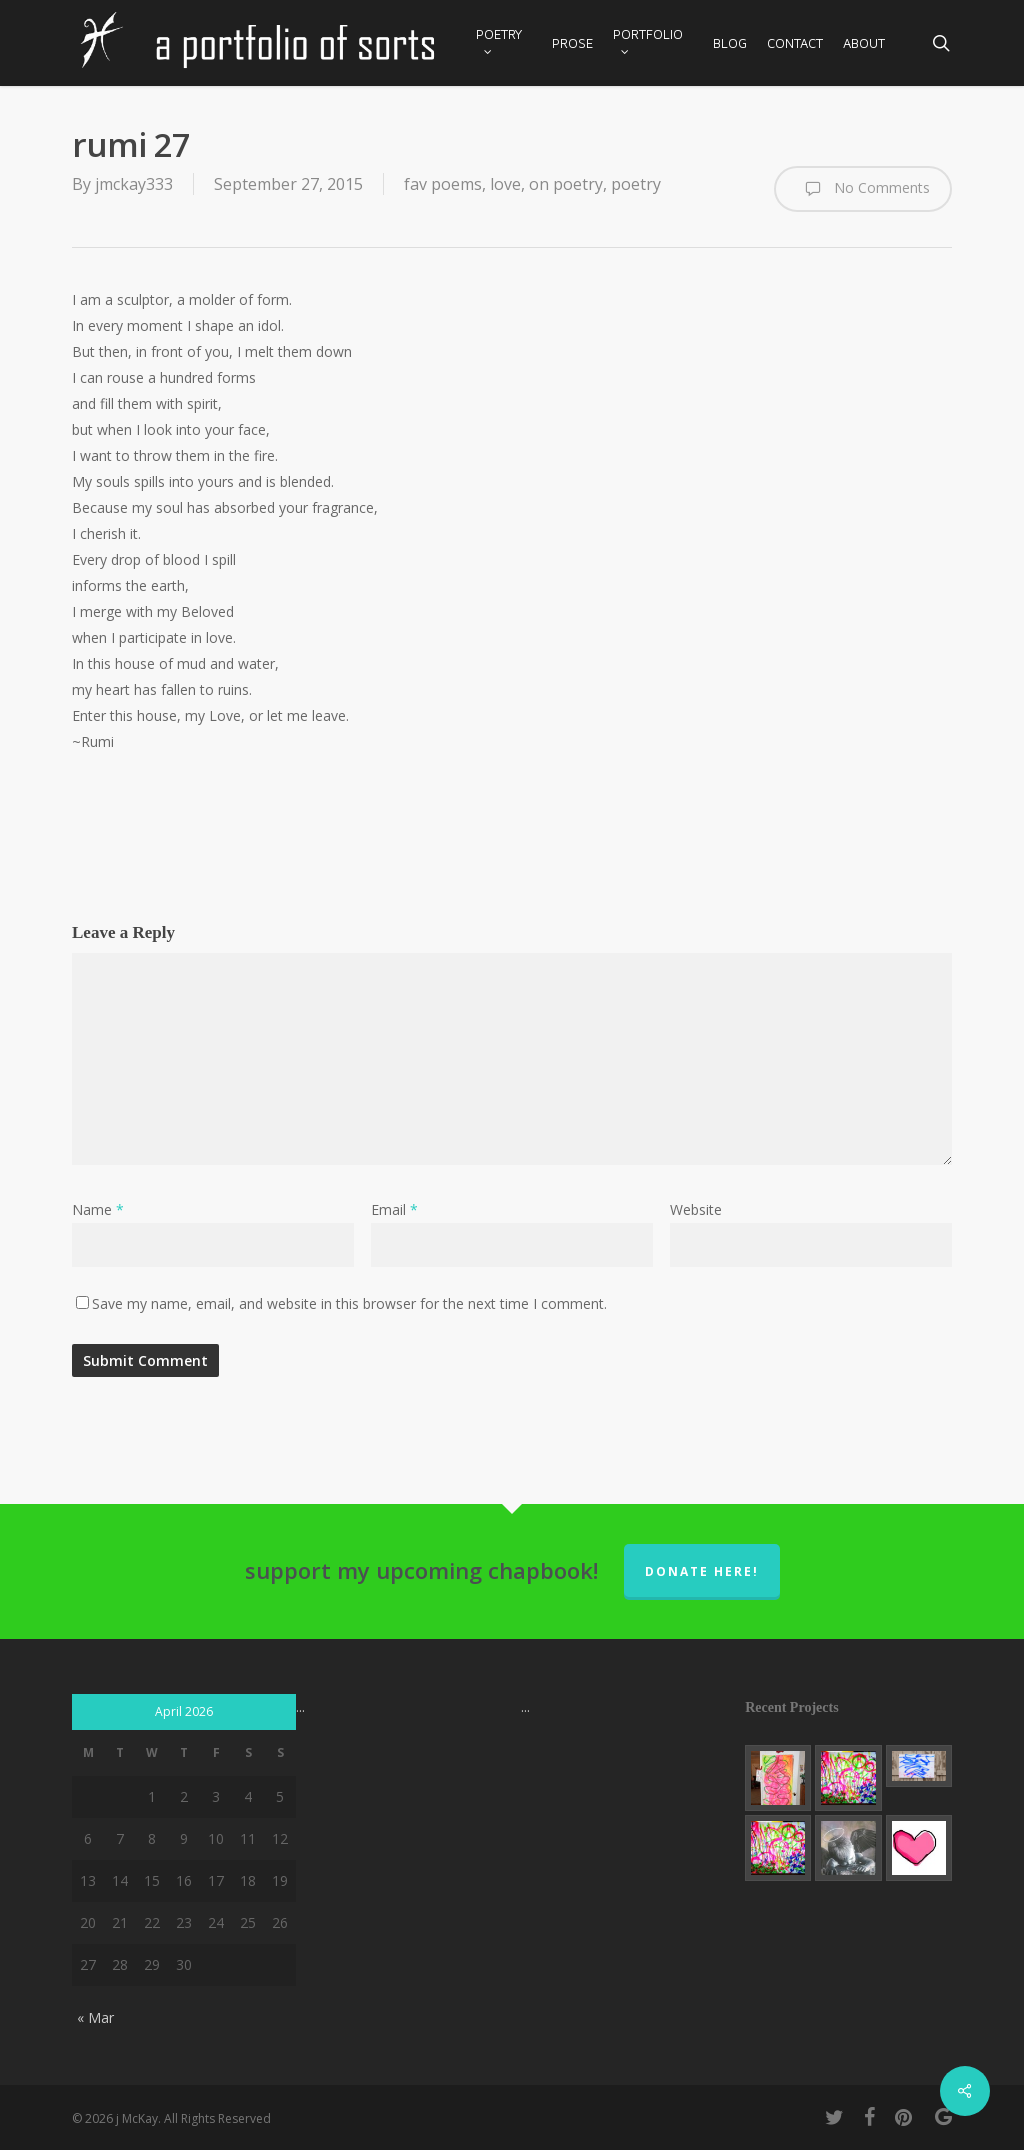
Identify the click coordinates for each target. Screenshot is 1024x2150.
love (505, 184)
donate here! (702, 1571)
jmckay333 (134, 184)
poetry (636, 184)
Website (696, 1209)
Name (98, 1209)
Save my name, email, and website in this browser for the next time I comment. (349, 1303)
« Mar (95, 2017)
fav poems (443, 184)
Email (394, 1209)
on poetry (566, 184)
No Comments (863, 189)
